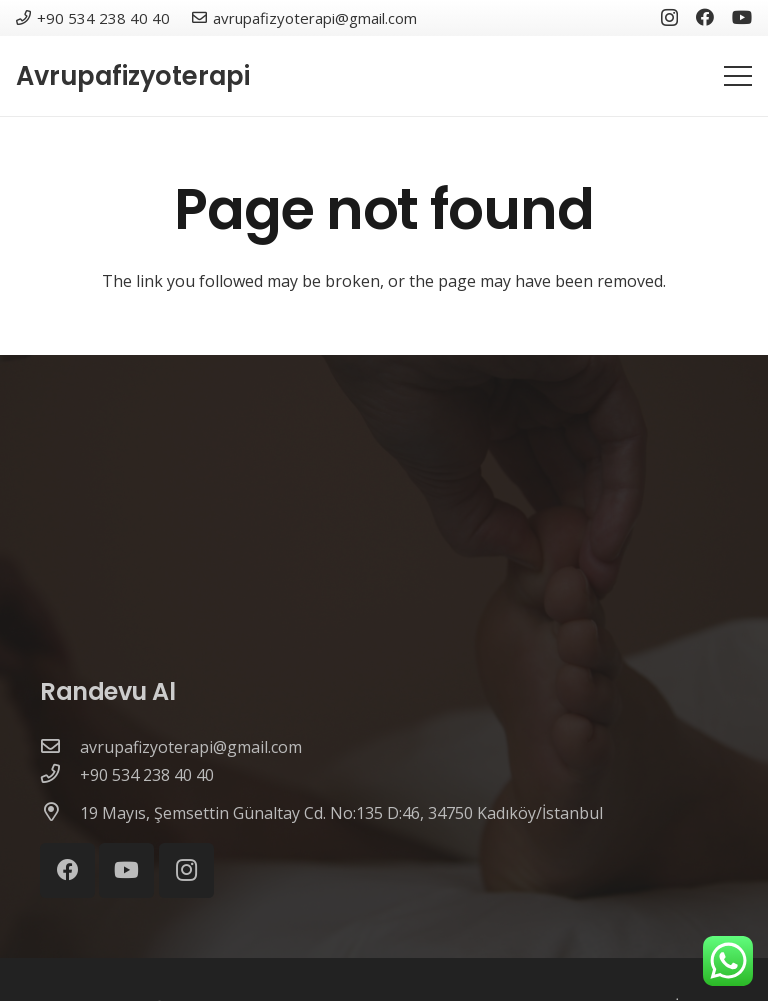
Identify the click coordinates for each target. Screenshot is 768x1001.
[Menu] (738, 76)
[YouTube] (742, 17)
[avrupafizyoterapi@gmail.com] (60, 747)
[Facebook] (705, 17)
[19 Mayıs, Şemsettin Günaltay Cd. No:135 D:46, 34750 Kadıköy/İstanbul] (60, 813)
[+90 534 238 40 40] (60, 775)
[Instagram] (669, 18)
